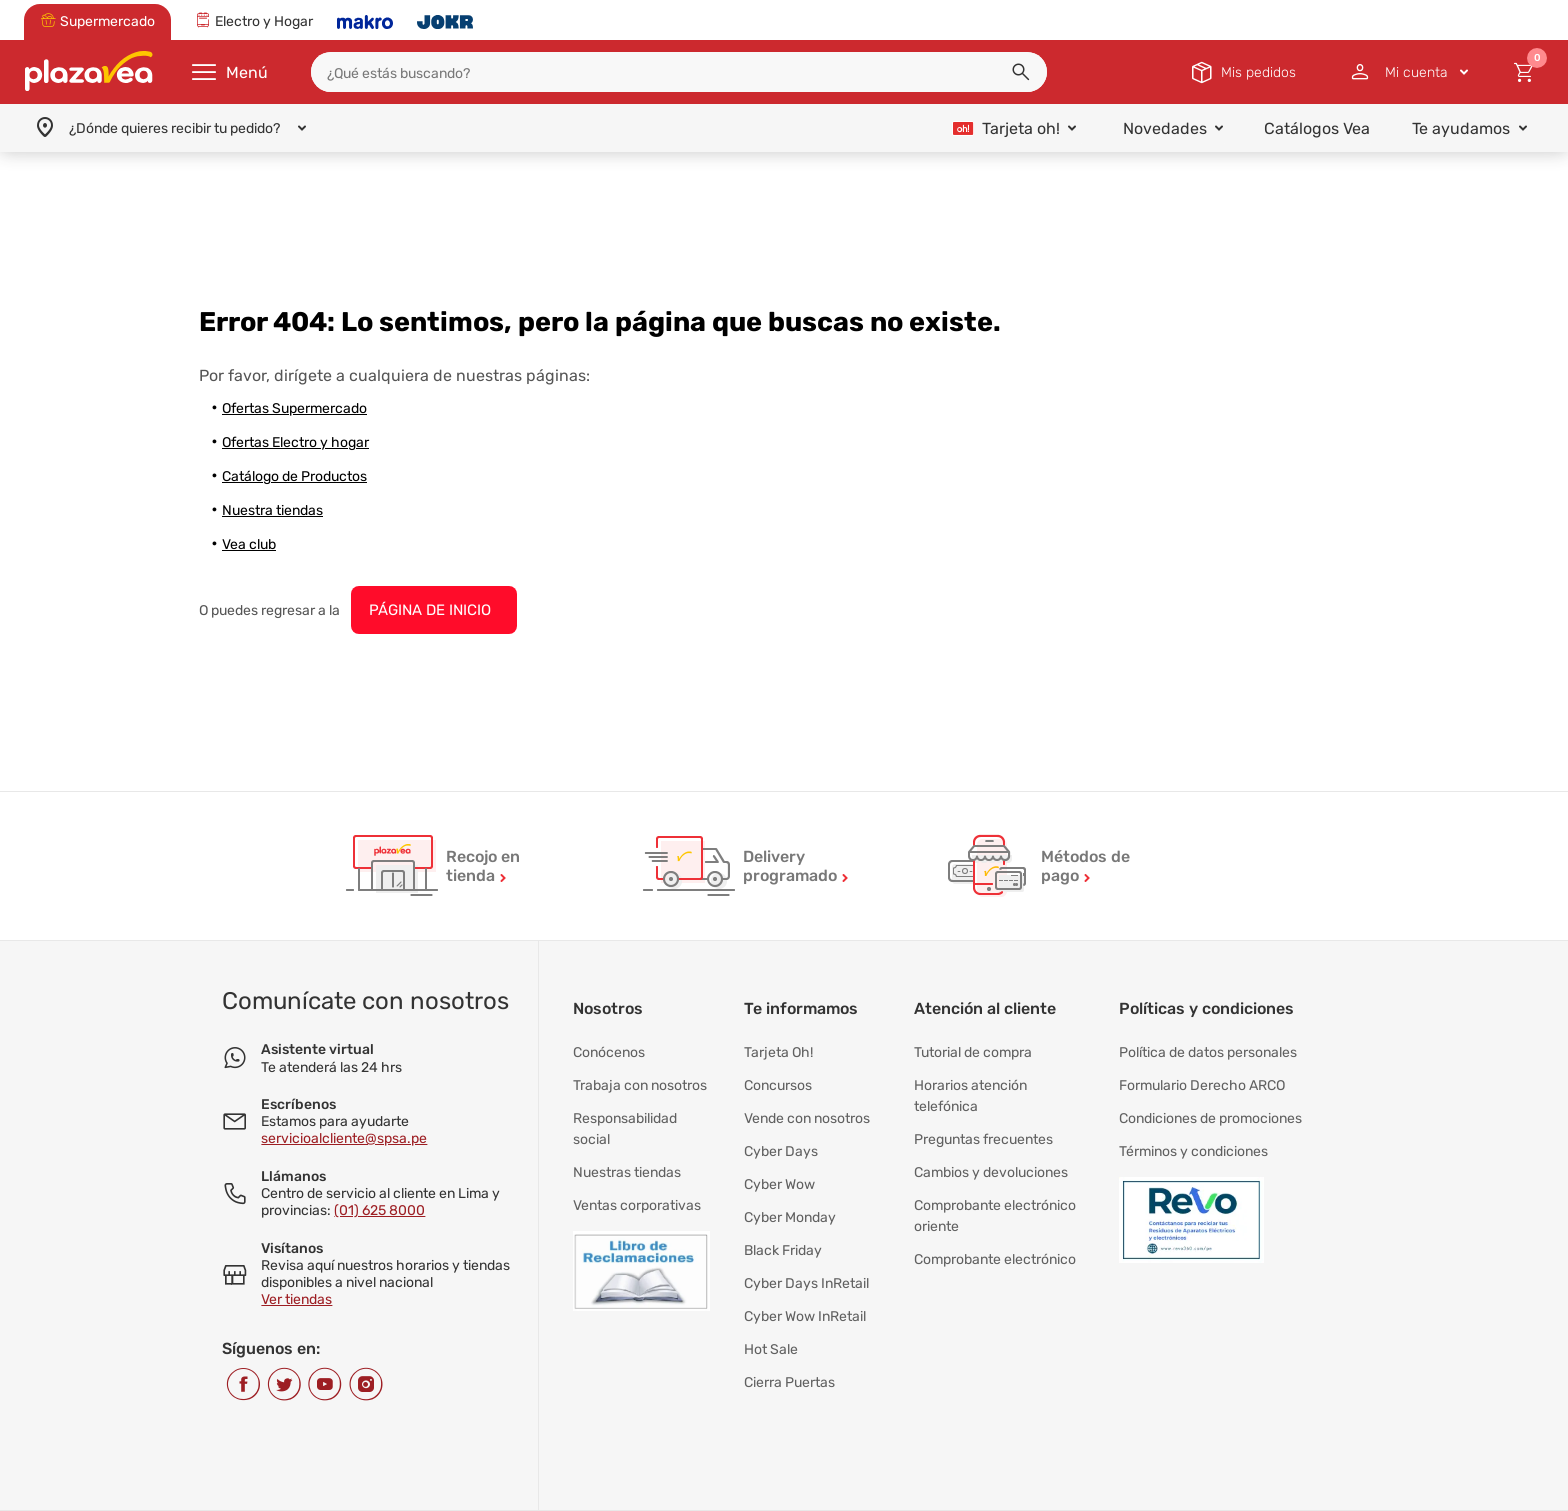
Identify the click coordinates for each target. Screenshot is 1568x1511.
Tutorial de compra (973, 1051)
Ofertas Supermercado (294, 408)
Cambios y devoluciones (991, 1161)
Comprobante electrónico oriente (995, 1201)
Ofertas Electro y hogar (295, 442)
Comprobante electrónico (995, 1241)
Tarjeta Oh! (778, 1051)
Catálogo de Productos (294, 476)
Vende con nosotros (807, 1111)
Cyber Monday (790, 1201)
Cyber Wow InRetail (805, 1291)
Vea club (249, 544)
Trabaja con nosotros (640, 1081)
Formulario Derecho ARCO (1202, 1081)
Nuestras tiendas (627, 1161)
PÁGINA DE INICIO (430, 610)
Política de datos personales (1208, 1051)
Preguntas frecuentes (983, 1131)
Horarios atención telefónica (970, 1091)
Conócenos (609, 1051)
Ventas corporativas (637, 1191)
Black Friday (783, 1231)
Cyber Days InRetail (806, 1261)
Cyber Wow (779, 1171)
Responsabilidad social (625, 1121)
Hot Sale (771, 1321)
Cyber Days (781, 1141)
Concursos (778, 1081)
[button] (1021, 72)
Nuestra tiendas (272, 510)
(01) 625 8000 (379, 1210)
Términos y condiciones (1193, 1141)
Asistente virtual (317, 1049)
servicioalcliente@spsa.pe (344, 1138)
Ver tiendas (296, 1299)
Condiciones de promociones (1210, 1111)
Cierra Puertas (789, 1351)
